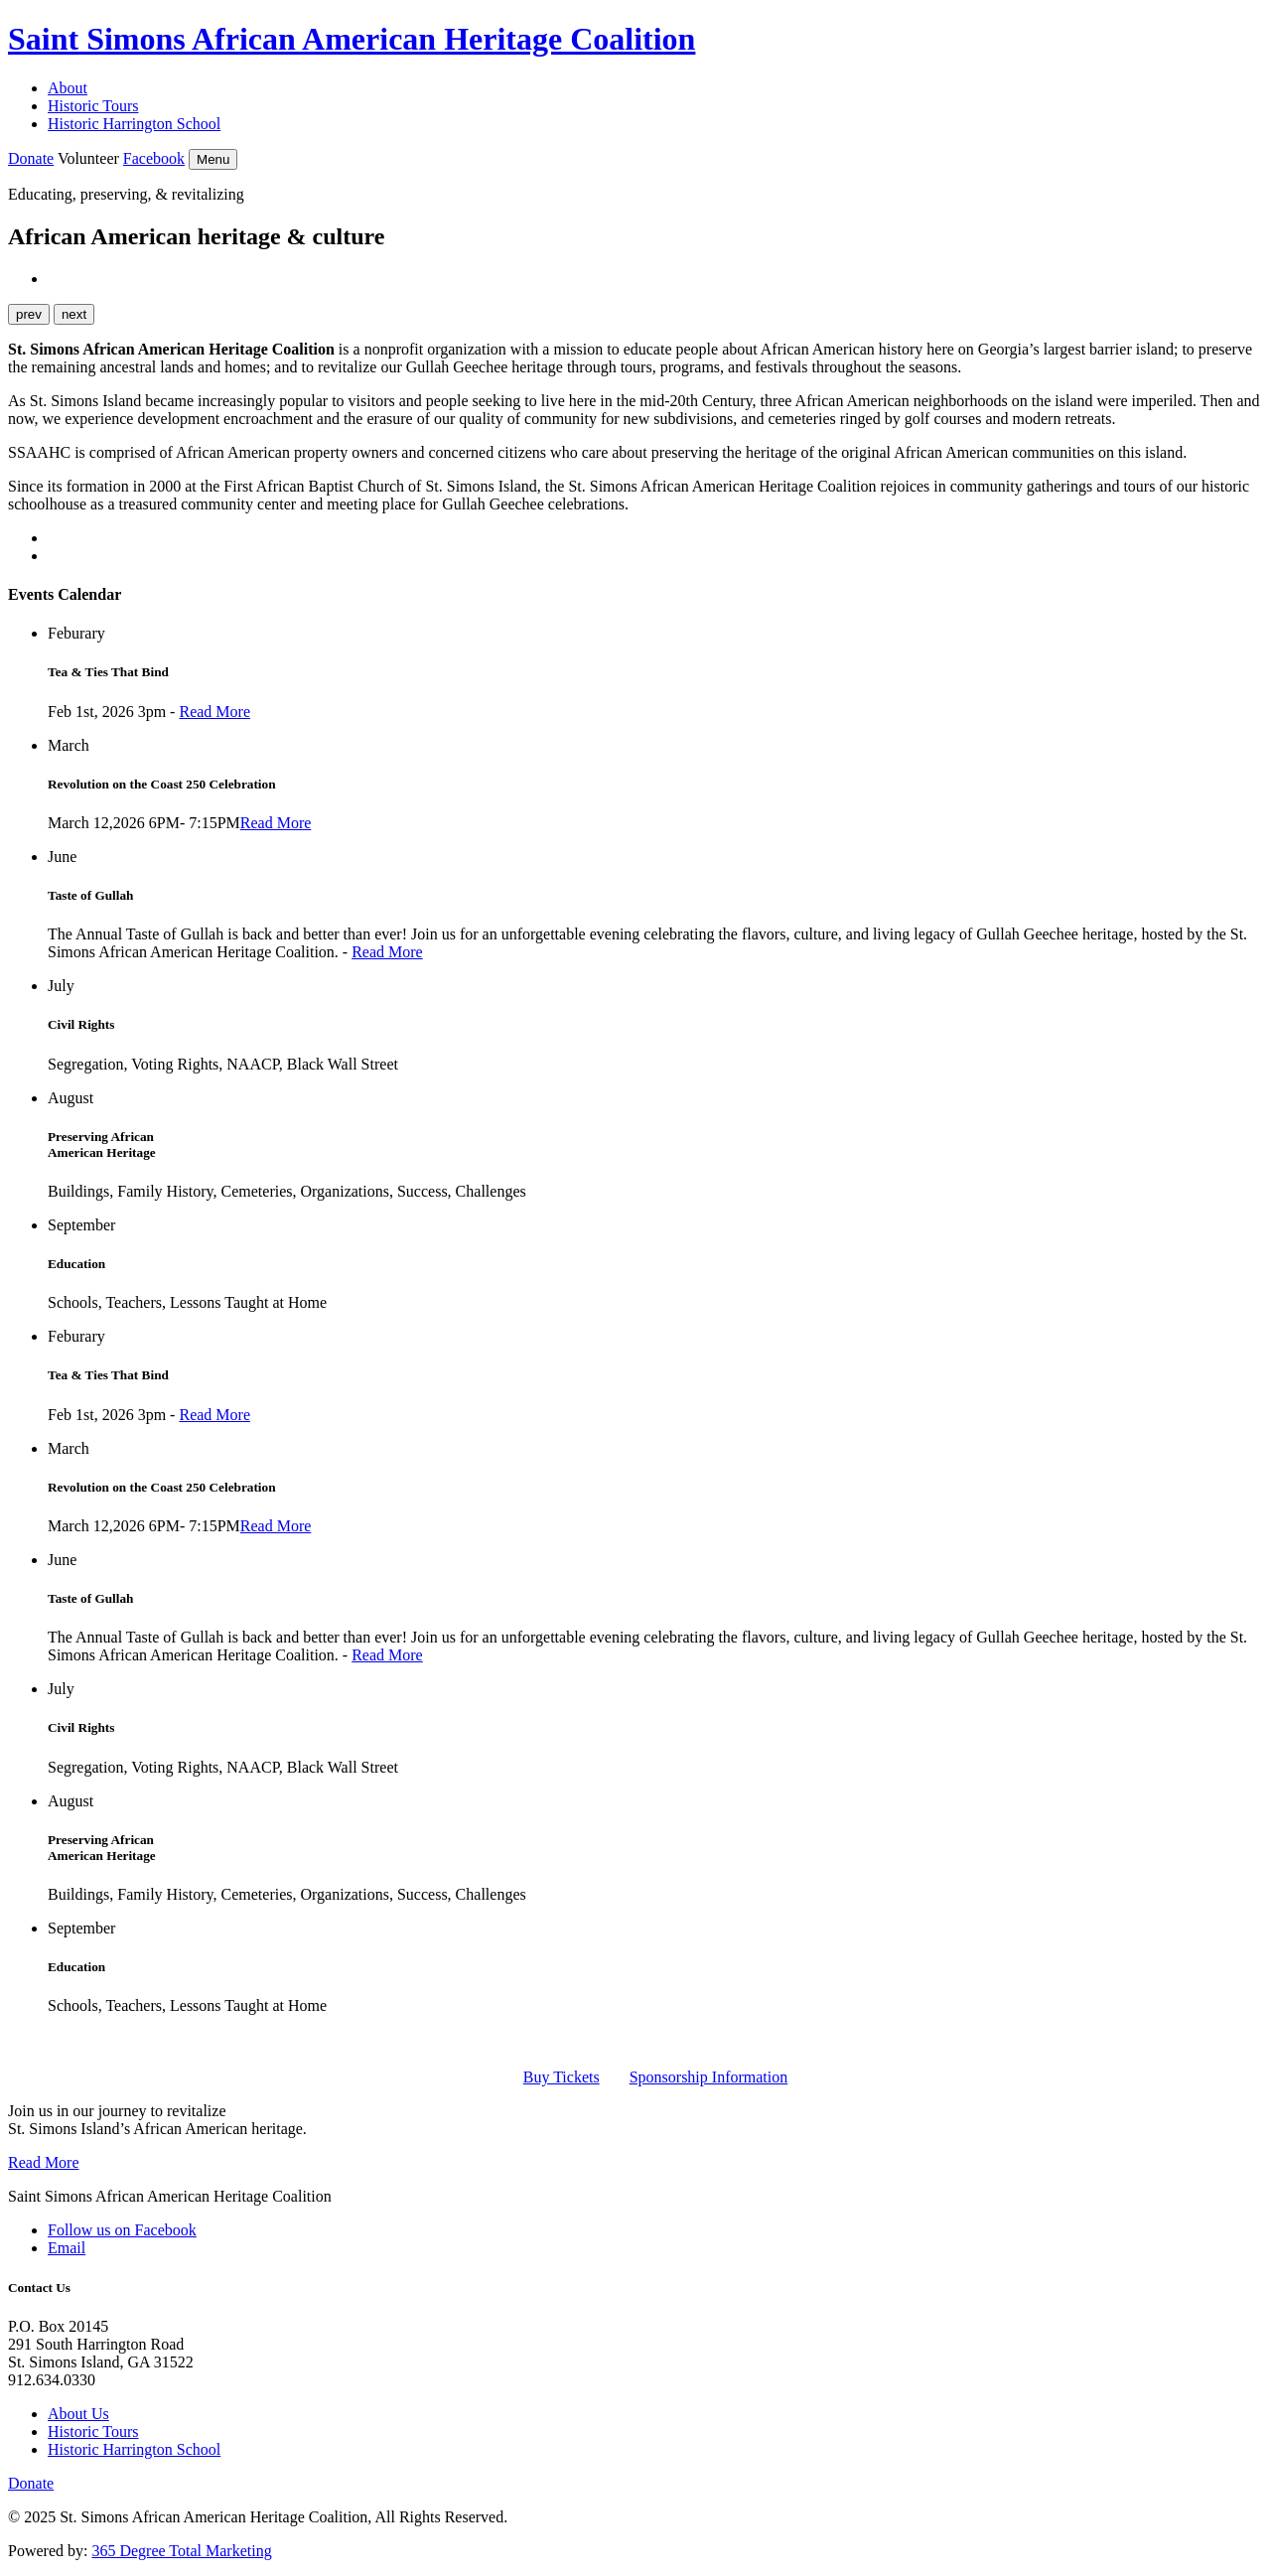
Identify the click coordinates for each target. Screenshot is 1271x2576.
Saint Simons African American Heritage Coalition (351, 39)
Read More (214, 711)
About (67, 87)
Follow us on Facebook (122, 2229)
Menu (213, 159)
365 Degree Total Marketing (181, 2550)
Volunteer (88, 158)
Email (66, 2247)
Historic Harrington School (134, 123)
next (74, 314)
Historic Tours (93, 105)
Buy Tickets (561, 2077)
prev (29, 314)
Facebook (154, 158)
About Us (78, 2413)
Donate (31, 158)
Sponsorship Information (709, 2077)
